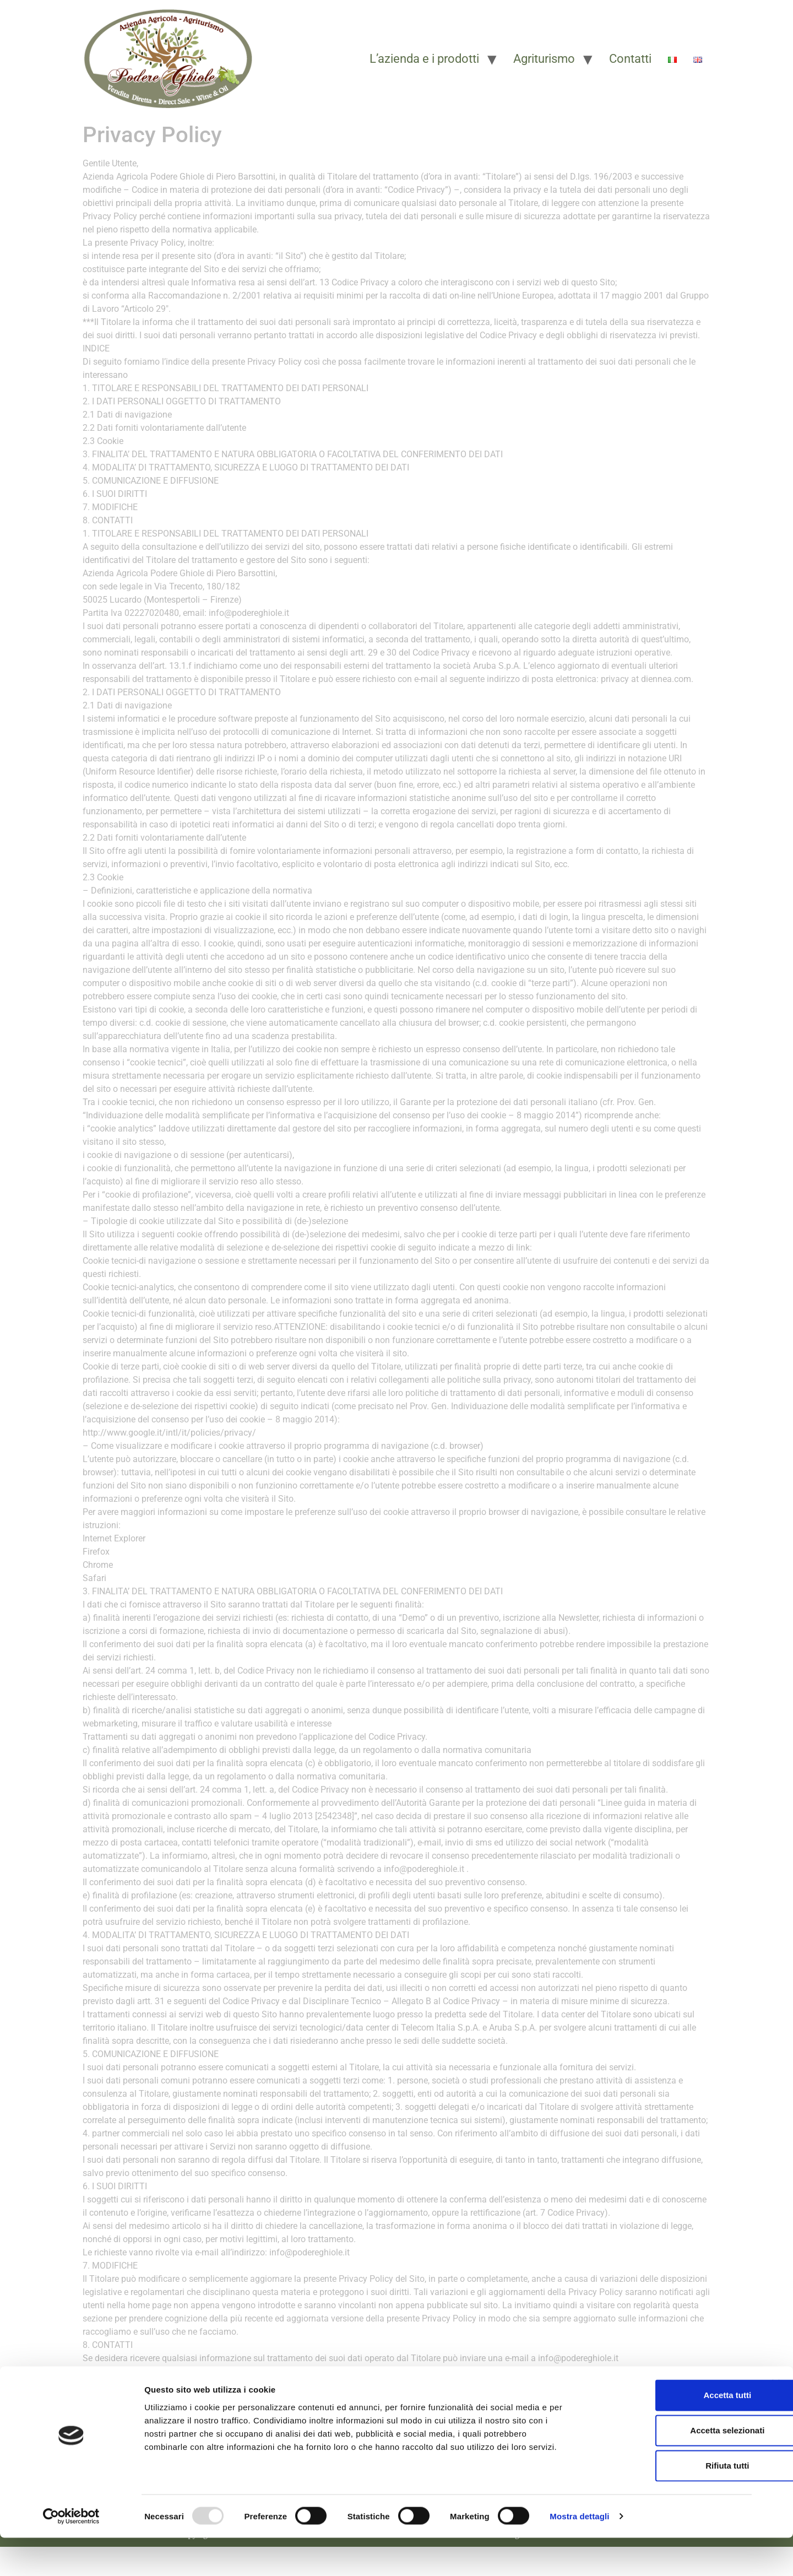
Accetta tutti (673, 2433)
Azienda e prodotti (365, 2400)
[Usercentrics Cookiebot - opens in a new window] (71, 2554)
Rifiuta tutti (672, 2503)
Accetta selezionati (673, 2468)
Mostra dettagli (579, 2554)
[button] (365, 2399)
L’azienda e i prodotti (424, 59)
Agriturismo (544, 59)
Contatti (630, 59)
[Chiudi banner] (776, 2422)
